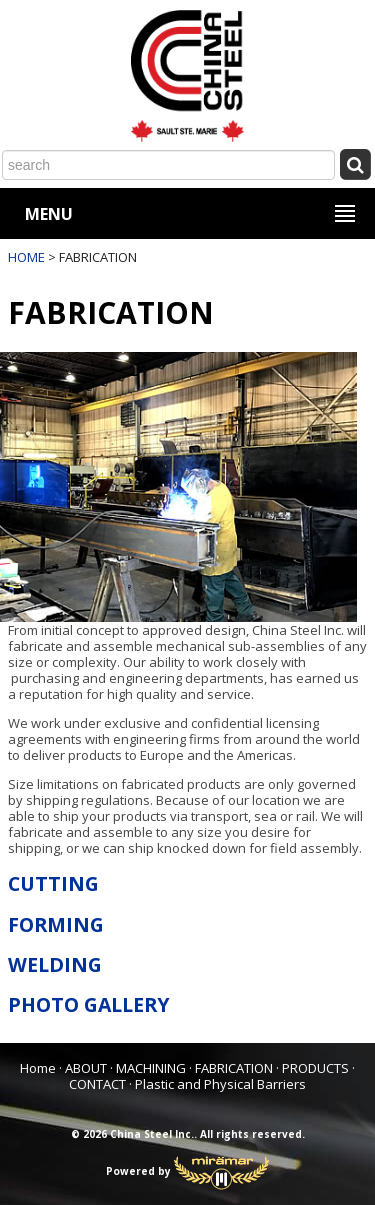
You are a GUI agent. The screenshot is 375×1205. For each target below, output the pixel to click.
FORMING (56, 924)
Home (38, 1068)
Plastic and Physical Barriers (220, 1084)
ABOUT (86, 1068)
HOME (26, 257)
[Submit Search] (355, 163)
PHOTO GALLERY (89, 1004)
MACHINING (151, 1068)
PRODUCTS (315, 1068)
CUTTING (53, 883)
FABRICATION (234, 1068)
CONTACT (97, 1084)
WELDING (55, 964)
